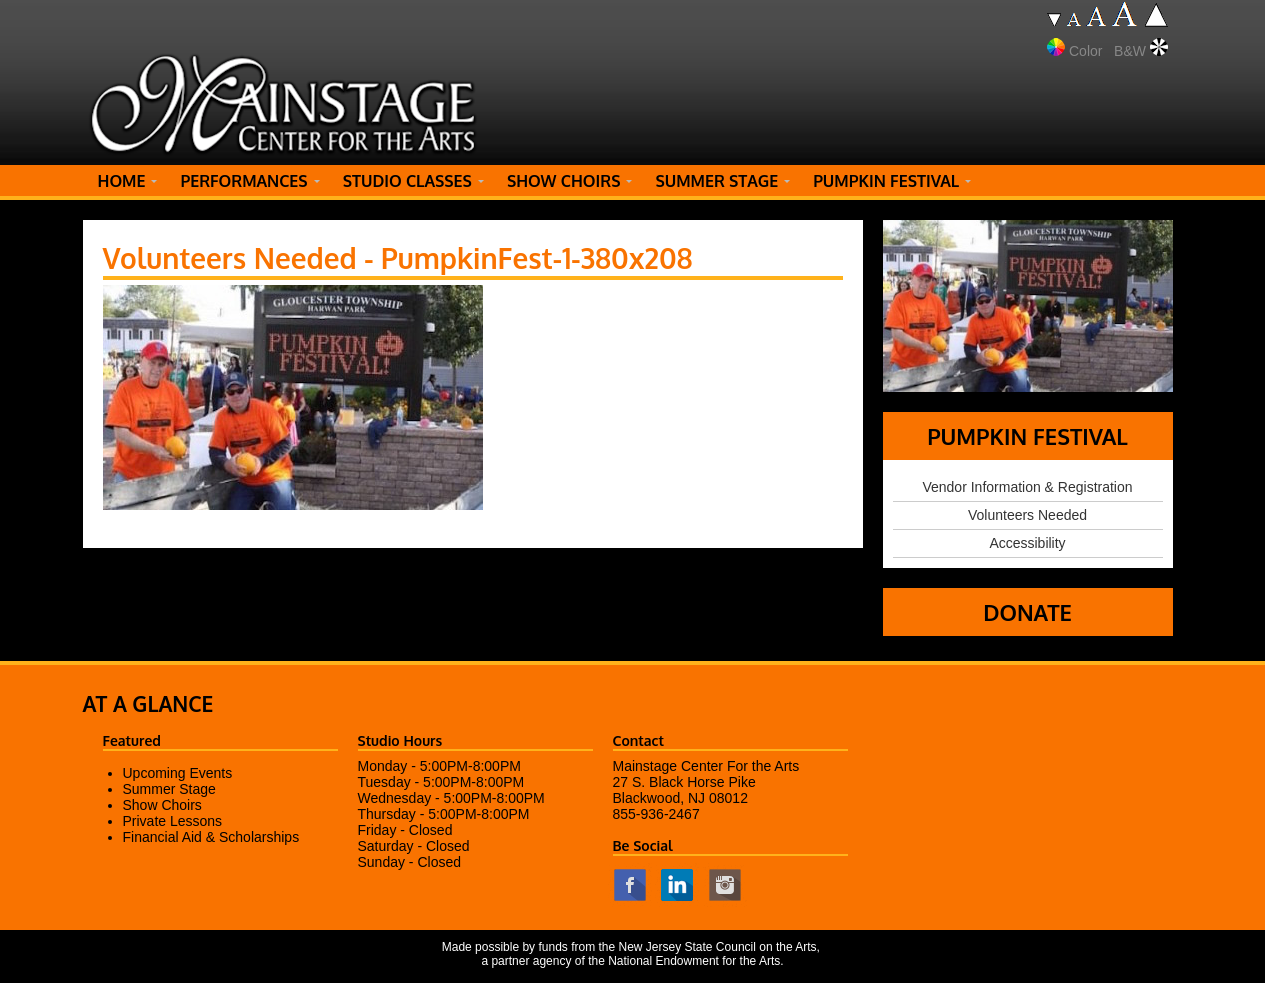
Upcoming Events (178, 773)
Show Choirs (162, 805)
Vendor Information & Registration (1027, 487)
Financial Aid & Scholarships (211, 837)
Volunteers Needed (1027, 515)
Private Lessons (173, 821)
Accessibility (1027, 543)
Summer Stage (169, 789)
